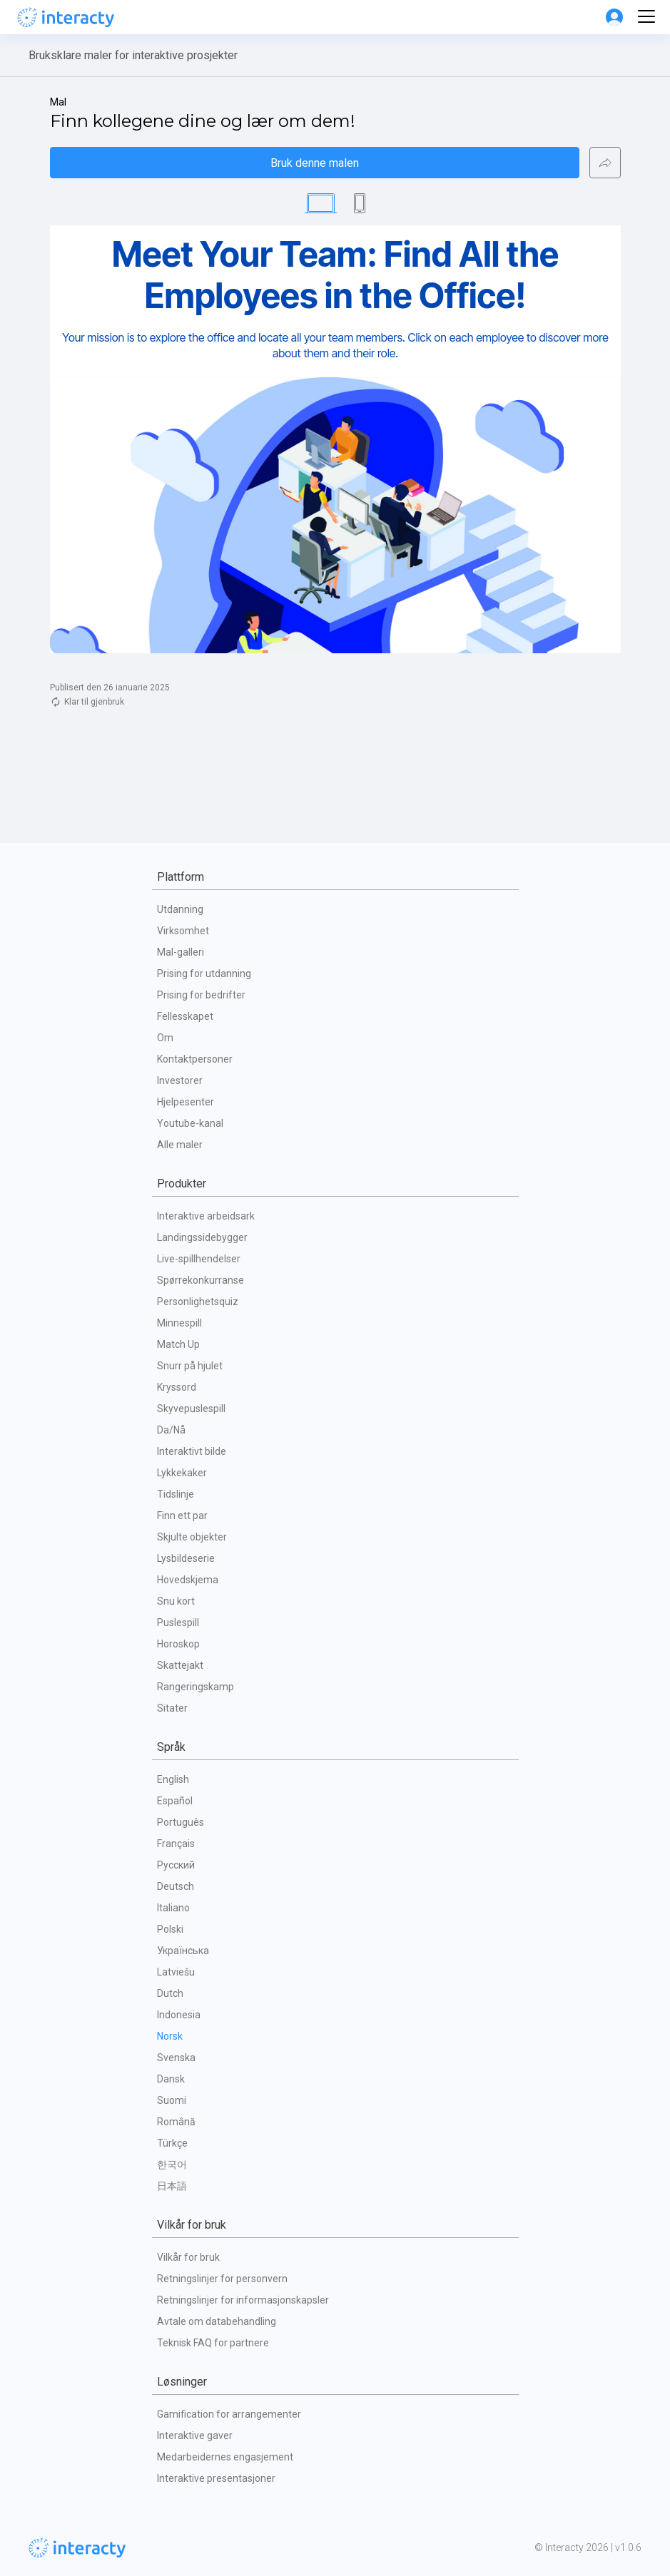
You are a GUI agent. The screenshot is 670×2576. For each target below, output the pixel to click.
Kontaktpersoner (195, 1059)
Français (176, 1843)
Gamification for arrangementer (229, 2414)
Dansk (171, 2079)
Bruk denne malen (314, 163)
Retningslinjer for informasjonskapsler (243, 2300)
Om (165, 1037)
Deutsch (175, 1886)
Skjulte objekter (192, 1537)
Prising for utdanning (204, 973)
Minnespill (179, 1323)
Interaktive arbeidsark (206, 1216)
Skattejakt (180, 1665)
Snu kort (176, 1601)
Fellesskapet (185, 1016)
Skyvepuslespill (191, 1408)
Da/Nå (171, 1430)
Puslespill (178, 1622)
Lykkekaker (182, 1472)
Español (175, 1800)
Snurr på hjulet (190, 1365)
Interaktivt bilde (191, 1451)
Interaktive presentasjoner (216, 2478)
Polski (170, 1929)
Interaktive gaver (195, 2435)
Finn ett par (182, 1515)
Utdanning (180, 909)
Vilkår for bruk (188, 2257)
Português (180, 1822)
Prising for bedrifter (201, 995)
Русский (176, 1865)
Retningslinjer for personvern (222, 2278)
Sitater (172, 1708)
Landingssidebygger (202, 1237)
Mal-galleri (180, 952)
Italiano (173, 1907)
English (173, 1779)
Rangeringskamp (195, 1686)
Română (176, 2121)
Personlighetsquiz (197, 1301)
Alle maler (180, 1144)
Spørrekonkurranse (200, 1280)
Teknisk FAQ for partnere (213, 2342)
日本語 (172, 2186)
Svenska (176, 2057)
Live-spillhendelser (198, 1258)
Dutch (170, 1993)
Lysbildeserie (186, 1558)
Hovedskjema (187, 1579)
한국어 (172, 2164)
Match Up (178, 1344)
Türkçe (172, 2143)
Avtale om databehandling (216, 2321)
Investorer (180, 1080)
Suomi (171, 2100)
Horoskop (178, 1644)
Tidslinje (175, 1494)
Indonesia (179, 2014)
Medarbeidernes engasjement (225, 2457)
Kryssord (176, 1387)
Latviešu (176, 1972)
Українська (183, 1950)
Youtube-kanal (190, 1123)
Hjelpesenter (185, 1102)
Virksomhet (183, 930)
